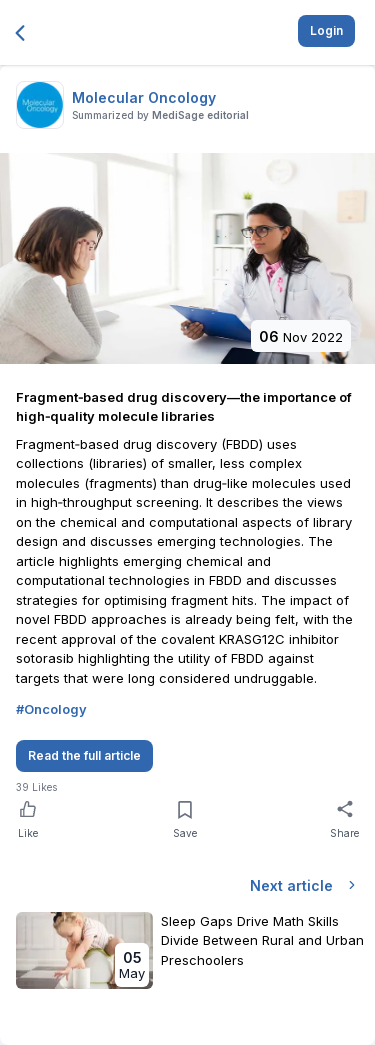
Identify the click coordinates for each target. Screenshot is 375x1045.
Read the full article (84, 755)
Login (326, 30)
